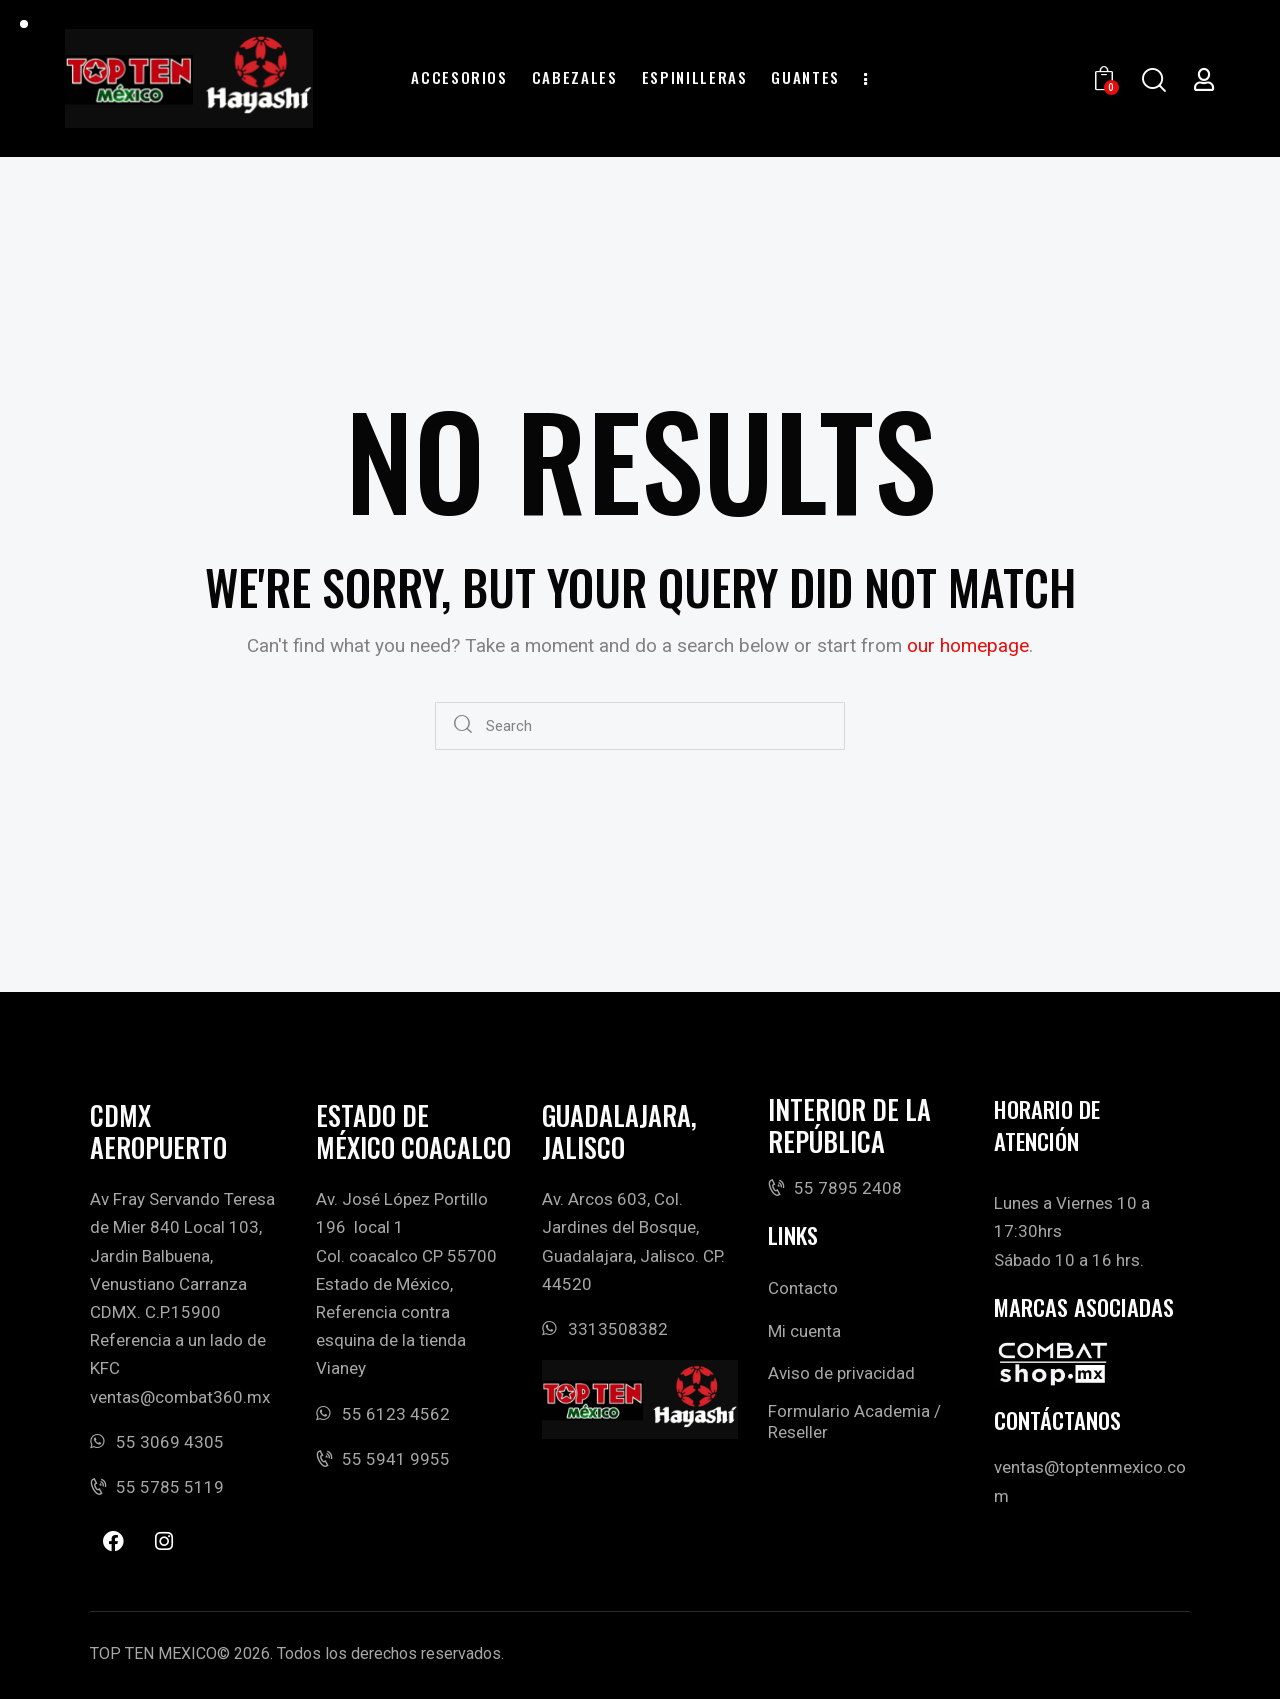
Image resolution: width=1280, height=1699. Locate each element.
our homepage (968, 645)
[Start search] (463, 726)
